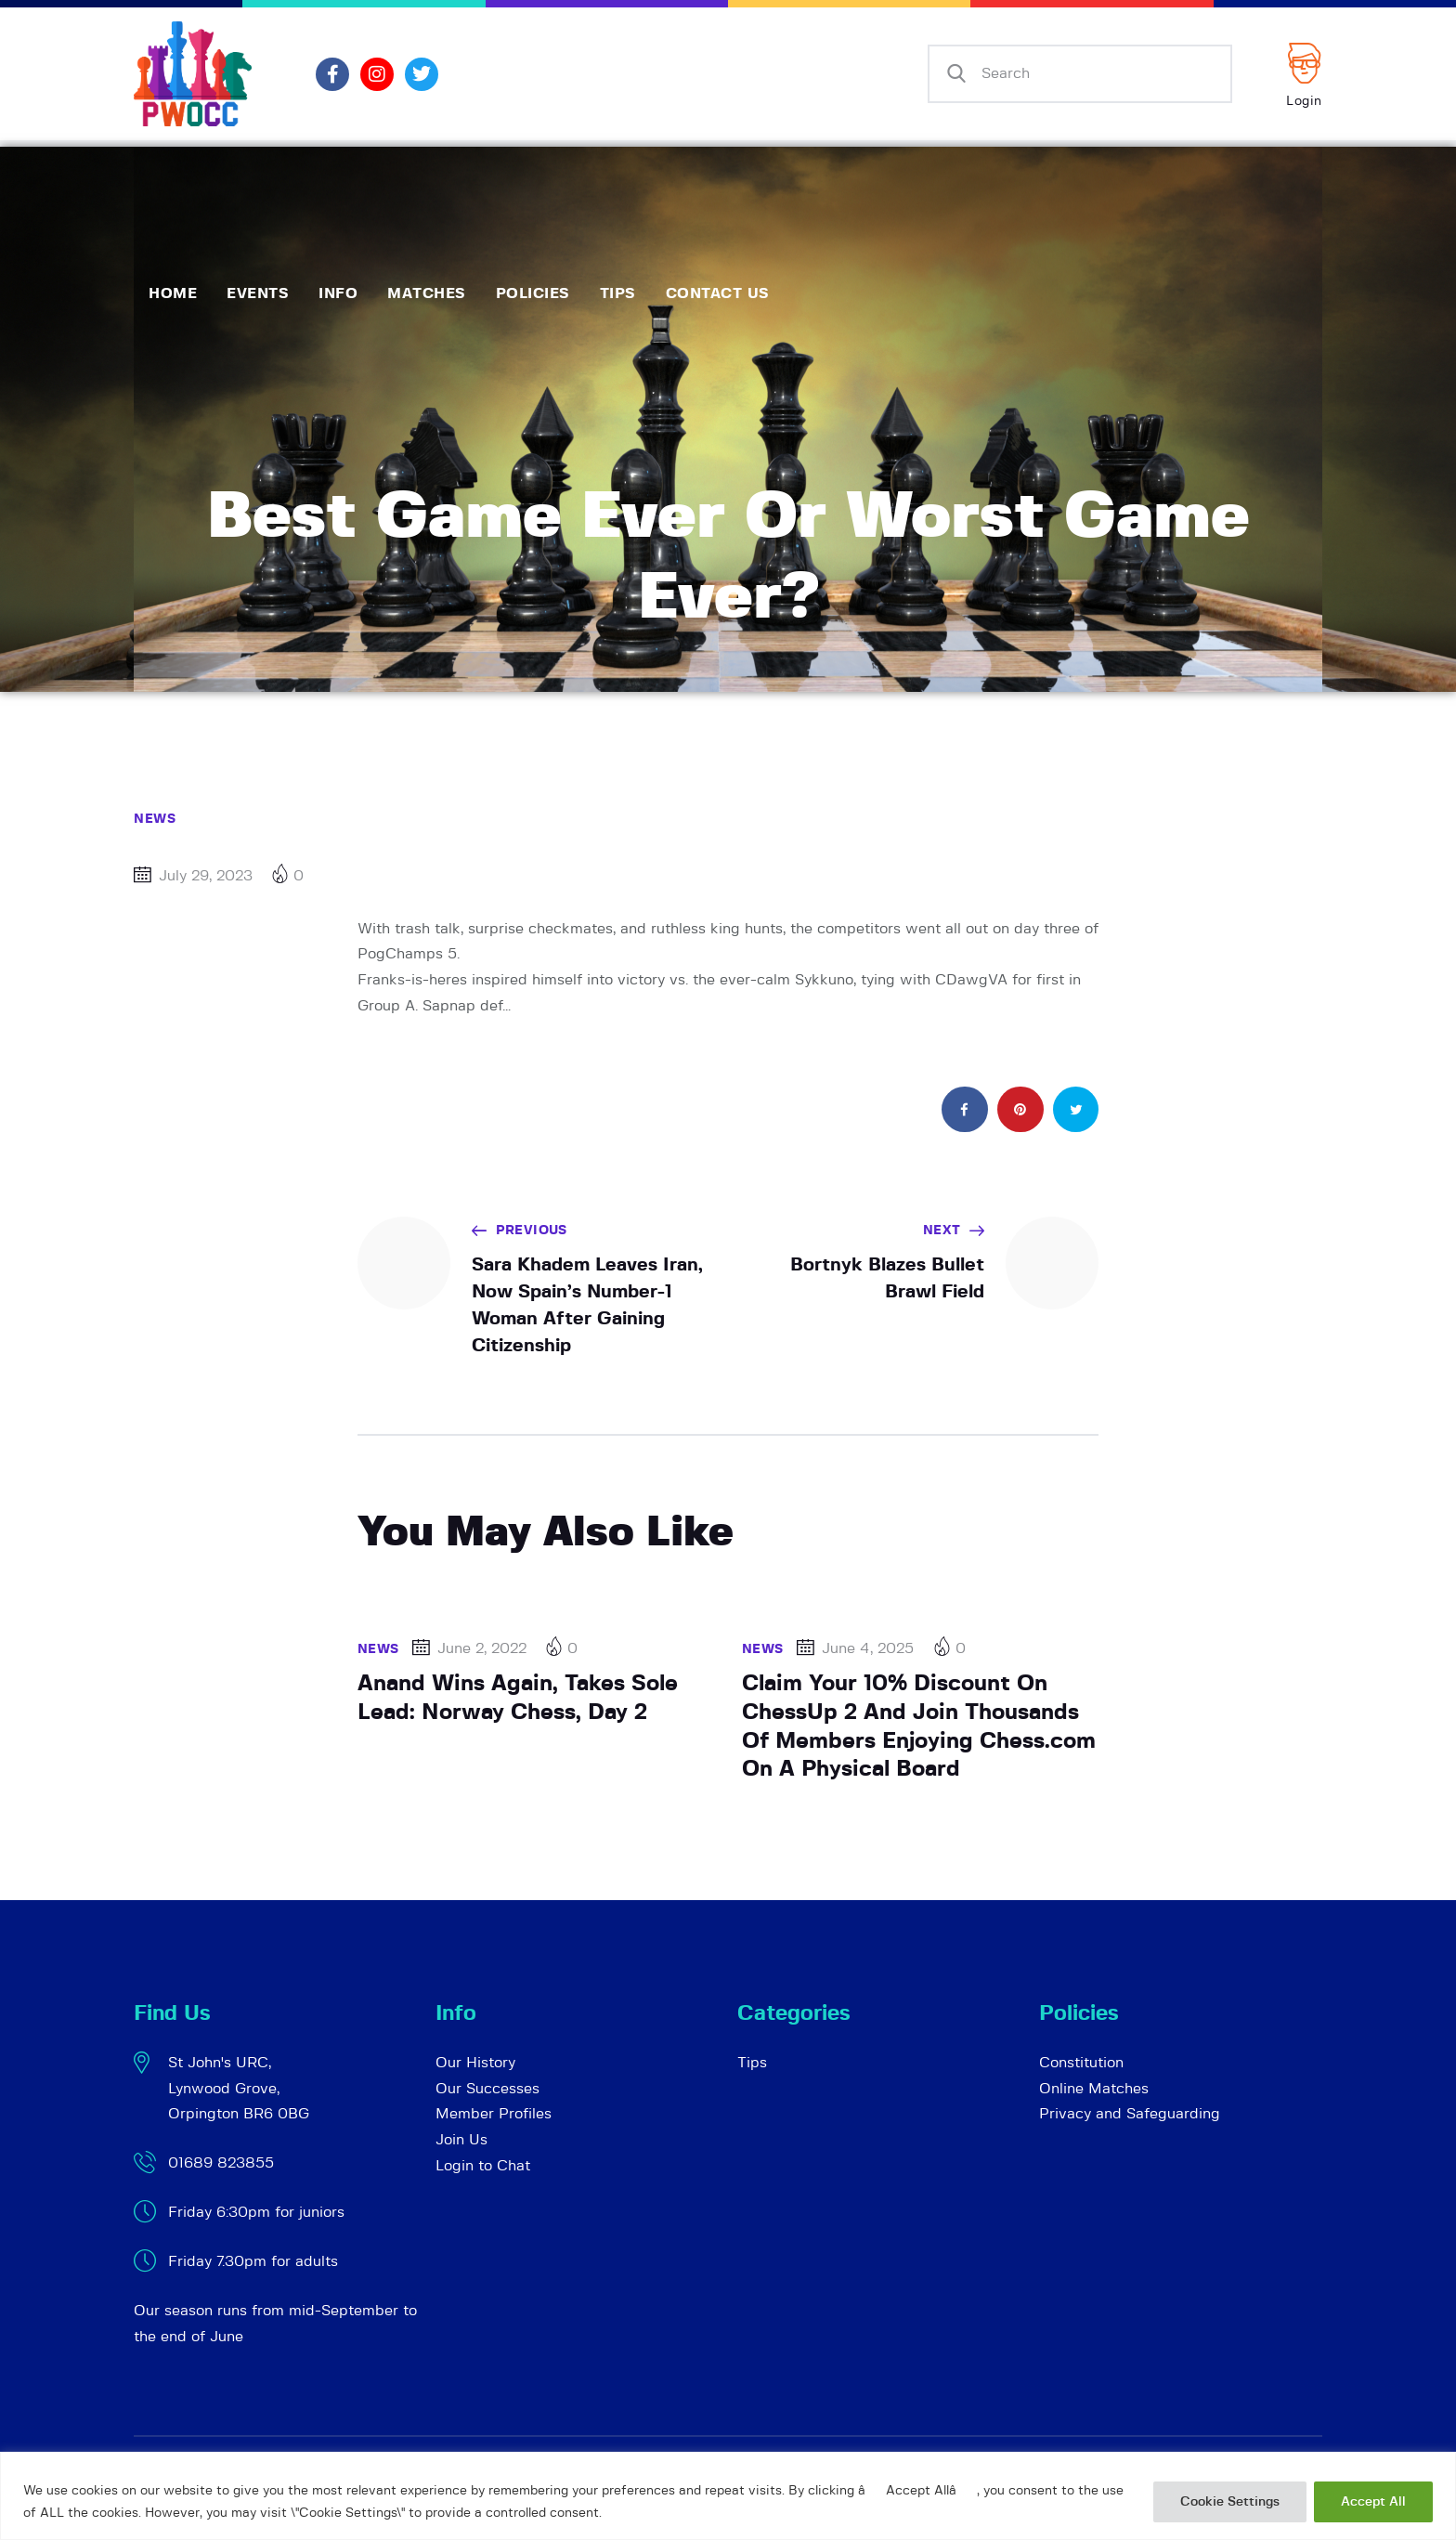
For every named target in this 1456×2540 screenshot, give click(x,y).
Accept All (1373, 2501)
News (155, 819)
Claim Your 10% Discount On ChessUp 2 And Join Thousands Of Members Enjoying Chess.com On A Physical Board (919, 1726)
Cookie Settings (1230, 2501)
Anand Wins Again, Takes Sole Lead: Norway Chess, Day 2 (518, 1698)
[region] (728, 2496)
